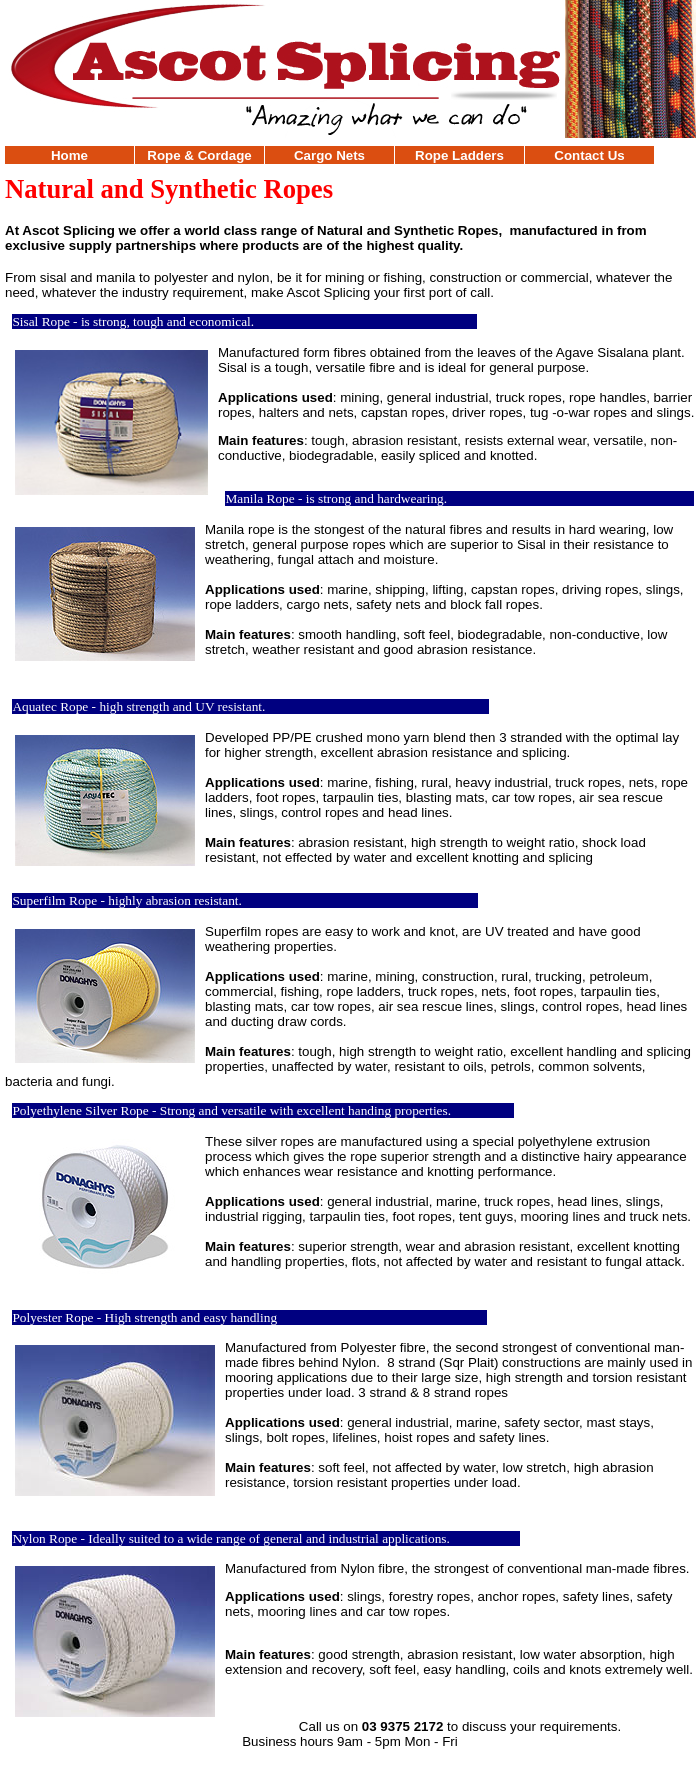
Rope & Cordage (199, 155)
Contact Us (589, 155)
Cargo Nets (329, 155)
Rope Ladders (459, 155)
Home (69, 155)
